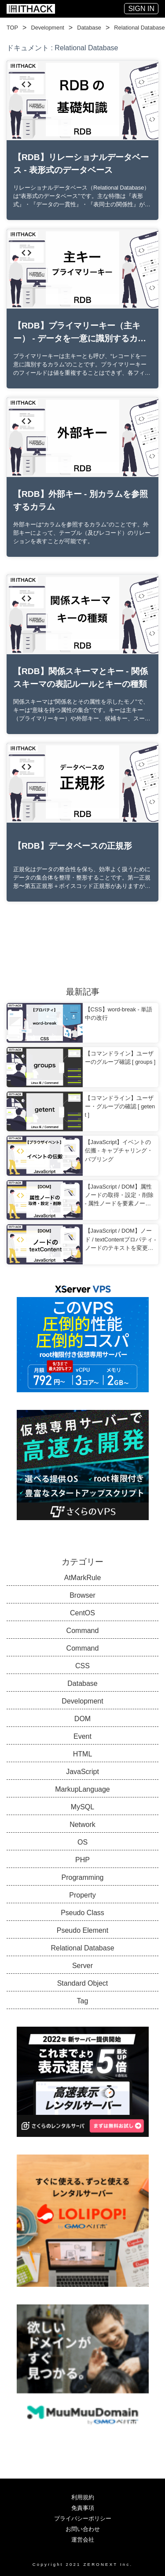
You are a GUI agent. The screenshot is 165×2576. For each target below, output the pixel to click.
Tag (82, 2001)
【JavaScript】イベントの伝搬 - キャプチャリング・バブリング (119, 1150)
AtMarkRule (82, 1577)
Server (82, 1965)
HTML (82, 1754)
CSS (82, 1666)
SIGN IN (141, 8)
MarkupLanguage (82, 1789)
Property (82, 1895)
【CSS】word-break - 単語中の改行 (119, 1013)
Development (47, 27)
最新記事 (82, 991)
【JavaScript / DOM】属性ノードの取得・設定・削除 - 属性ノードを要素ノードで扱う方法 (119, 1195)
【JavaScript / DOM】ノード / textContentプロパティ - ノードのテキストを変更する (120, 1239)
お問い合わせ (83, 2529)
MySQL (82, 1807)
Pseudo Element (82, 1930)
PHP (82, 1860)
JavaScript (82, 1771)
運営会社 (82, 2539)
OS (82, 1842)
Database (89, 27)
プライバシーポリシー (82, 2518)
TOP (12, 27)
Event (82, 1736)
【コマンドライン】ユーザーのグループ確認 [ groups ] (120, 1057)
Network (82, 1824)
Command (82, 1630)
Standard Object (82, 1983)
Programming (82, 1877)
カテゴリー (82, 1561)
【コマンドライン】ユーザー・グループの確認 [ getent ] (120, 1106)
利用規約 (82, 2497)
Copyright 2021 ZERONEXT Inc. (83, 2564)
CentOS (82, 1613)
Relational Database (139, 27)
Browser (82, 1595)
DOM (82, 1718)
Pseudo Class (82, 1912)
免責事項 (82, 2508)
